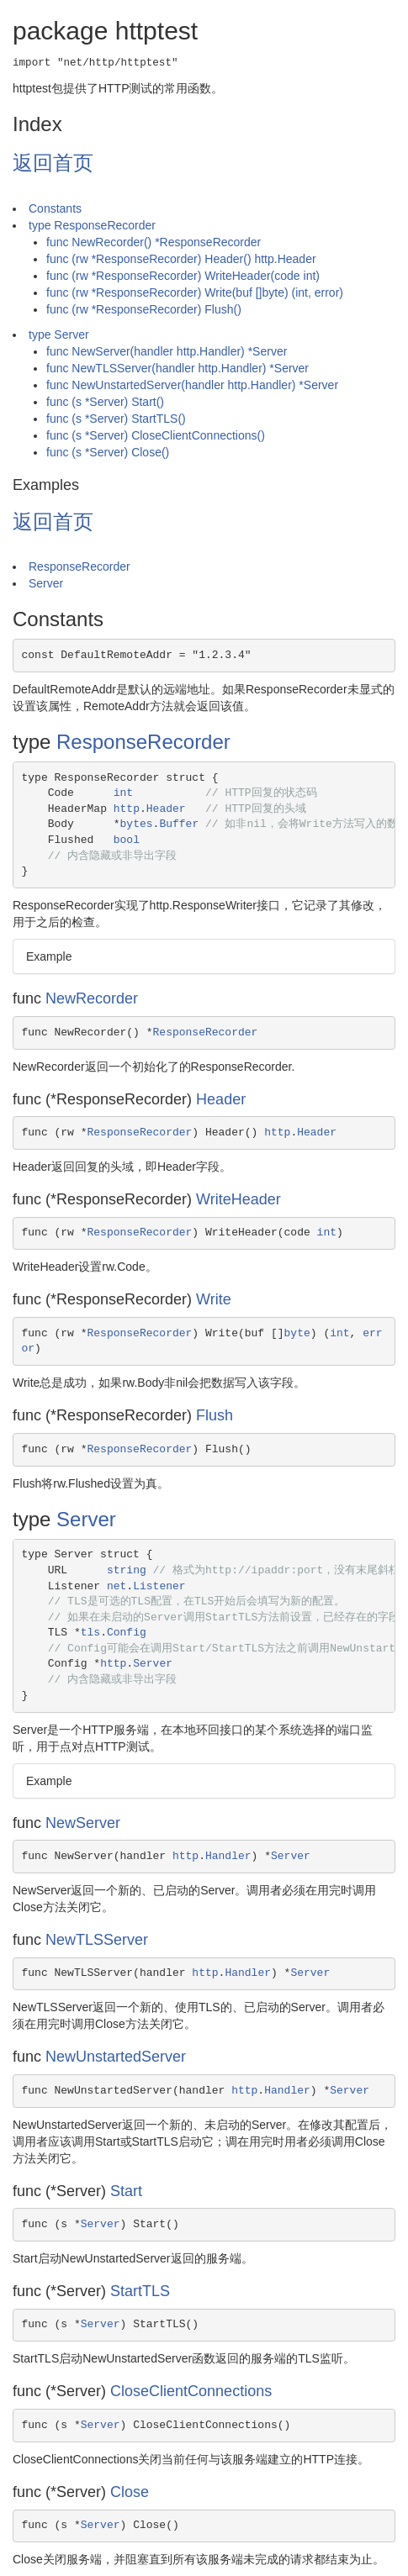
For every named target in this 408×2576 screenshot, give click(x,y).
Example (49, 956)
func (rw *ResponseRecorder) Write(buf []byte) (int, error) (194, 292)
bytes (136, 824)
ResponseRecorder (79, 566)
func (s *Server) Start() (105, 401)
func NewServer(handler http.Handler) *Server (166, 351)
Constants (55, 208)
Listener (159, 1586)
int (123, 793)
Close (129, 2492)
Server (46, 583)
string (126, 1570)
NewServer (82, 1823)
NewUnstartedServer (115, 2056)
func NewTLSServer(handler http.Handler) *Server (177, 368)
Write (213, 1299)
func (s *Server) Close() (107, 452)
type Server (59, 334)
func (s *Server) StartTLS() (116, 418)
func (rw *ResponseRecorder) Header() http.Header (181, 259)
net (116, 1586)
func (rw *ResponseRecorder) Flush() (143, 309)
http (127, 809)
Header (166, 809)
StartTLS (140, 2291)
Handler (228, 1856)
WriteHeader (238, 1199)
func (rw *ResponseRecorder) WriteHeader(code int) (183, 275)
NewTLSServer (96, 1939)
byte (297, 1333)
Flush (214, 1415)
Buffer (179, 824)
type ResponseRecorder (92, 225)
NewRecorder (91, 998)
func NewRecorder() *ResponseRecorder (153, 242)
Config (126, 1632)
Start (126, 2191)
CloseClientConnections (191, 2391)
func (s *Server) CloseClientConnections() (155, 435)
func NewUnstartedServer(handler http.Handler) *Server (192, 385)
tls (90, 1632)
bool (127, 840)
